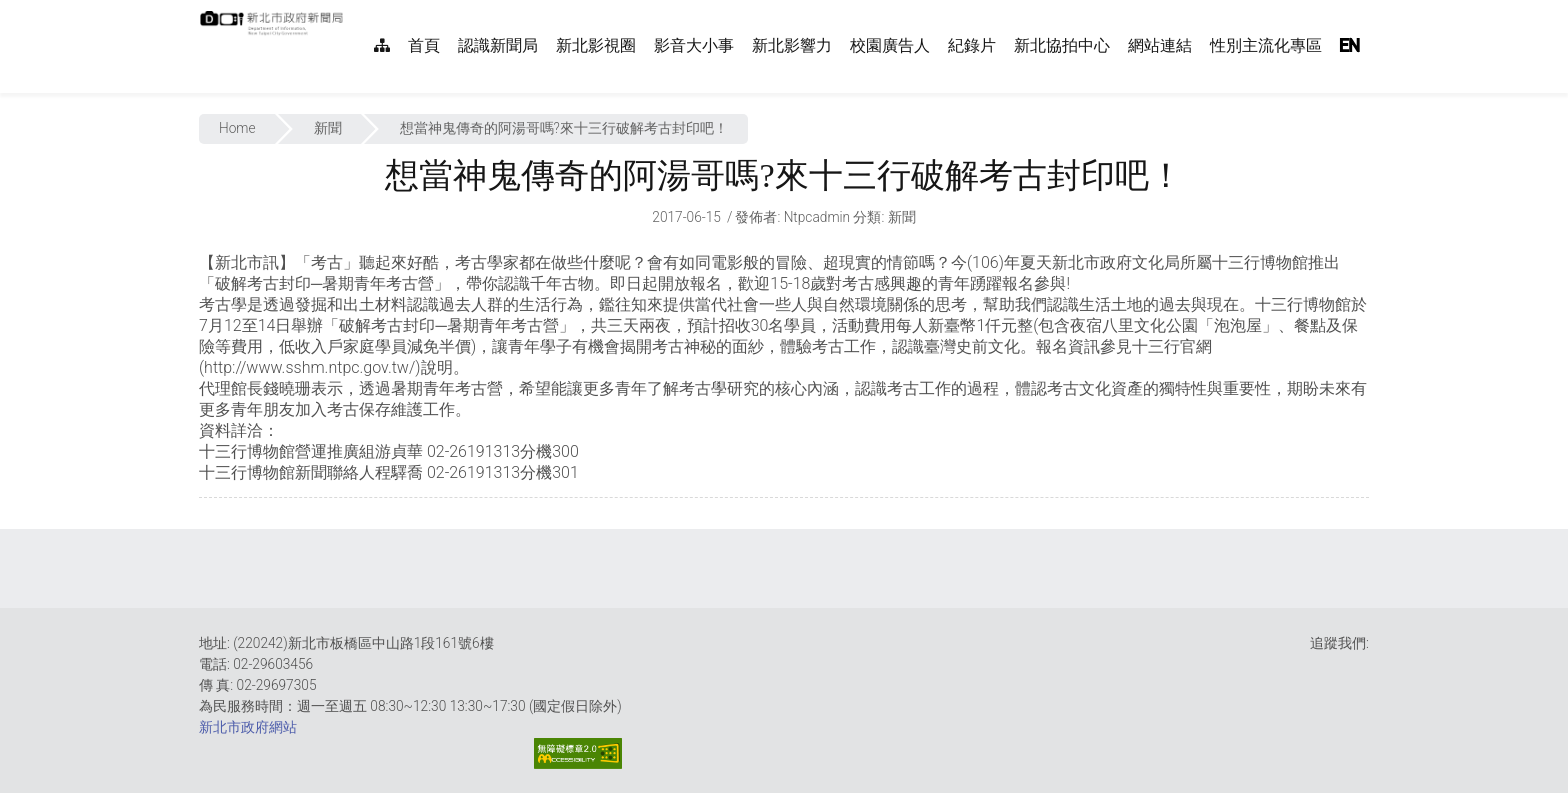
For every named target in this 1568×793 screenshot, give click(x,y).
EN (1350, 45)
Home (237, 128)
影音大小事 (694, 45)
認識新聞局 (498, 45)
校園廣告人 (890, 45)
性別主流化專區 (1266, 45)
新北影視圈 (596, 45)
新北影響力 (792, 45)
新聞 (328, 128)
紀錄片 (972, 45)
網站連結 (1160, 45)
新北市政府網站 (248, 727)
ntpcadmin (817, 217)
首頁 (424, 45)
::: (354, 10)
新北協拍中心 (1062, 45)
